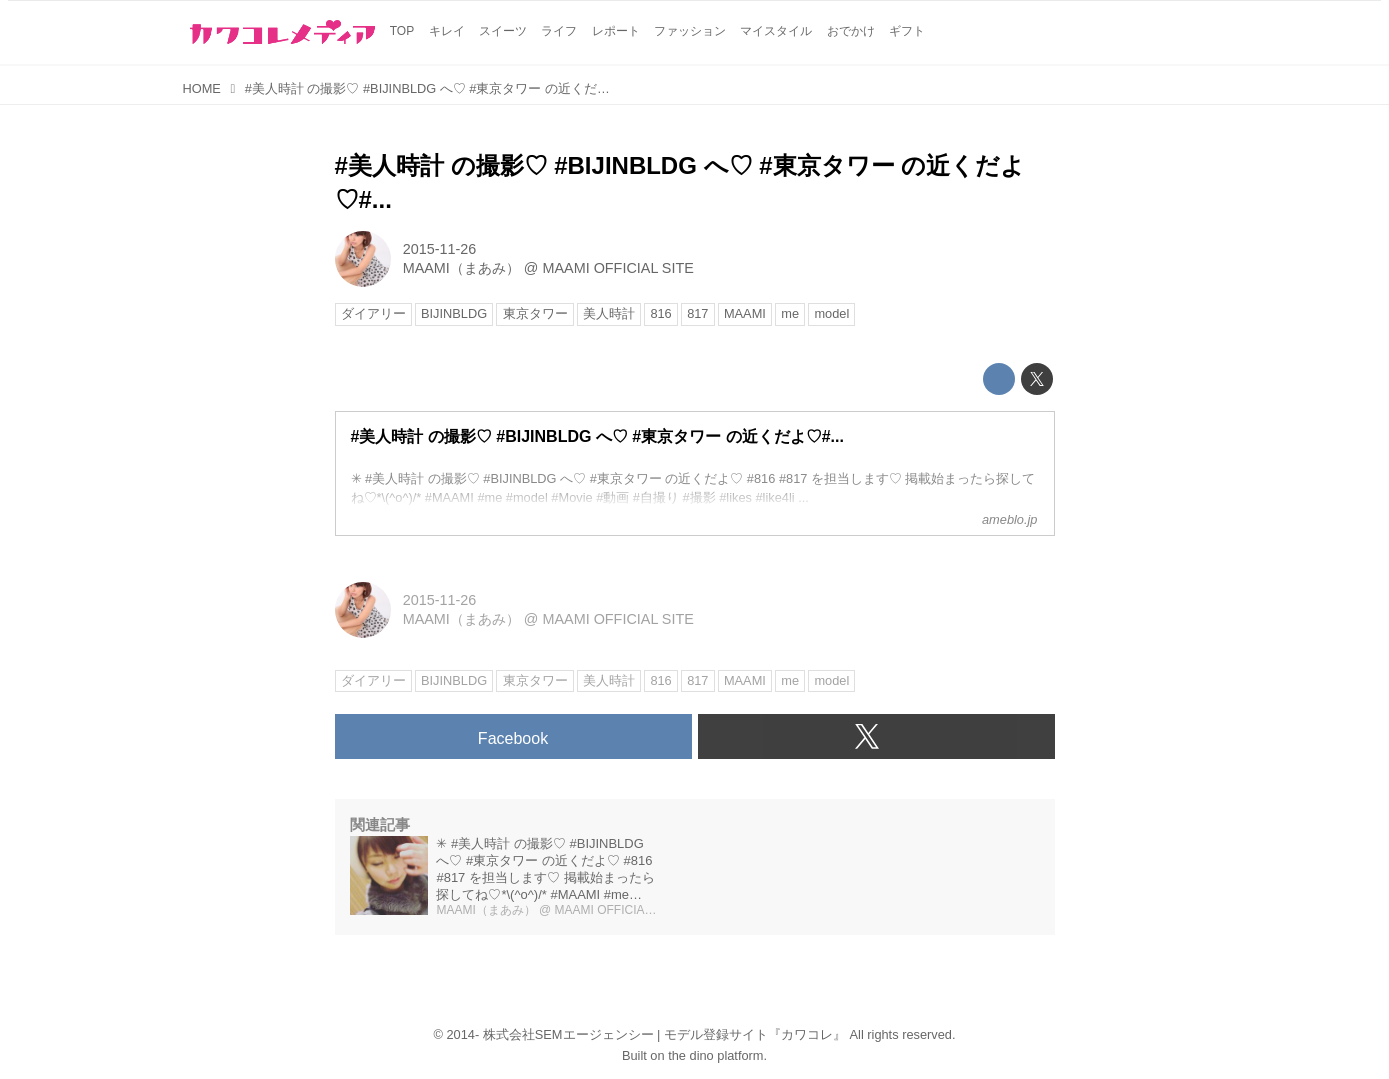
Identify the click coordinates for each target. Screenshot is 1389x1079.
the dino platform (715, 1055)
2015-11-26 (440, 249)
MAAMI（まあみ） (461, 268)
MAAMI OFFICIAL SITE (617, 268)
